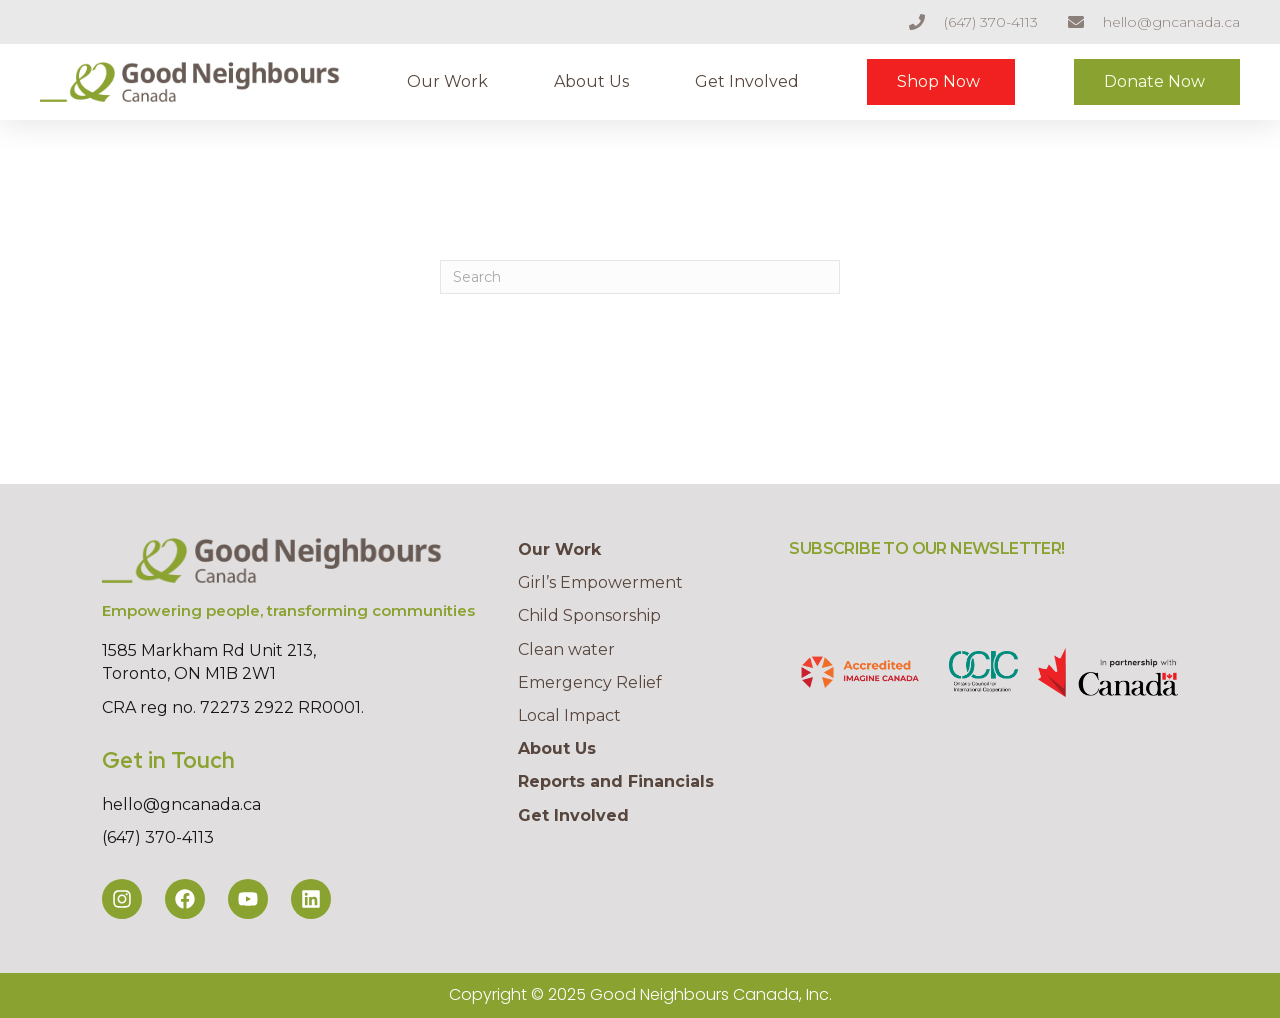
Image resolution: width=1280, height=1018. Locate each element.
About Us (591, 81)
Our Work (447, 81)
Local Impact (569, 715)
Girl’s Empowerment (600, 582)
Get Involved (747, 81)
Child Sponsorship (589, 615)
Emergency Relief (590, 682)
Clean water (566, 649)
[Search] (640, 277)
